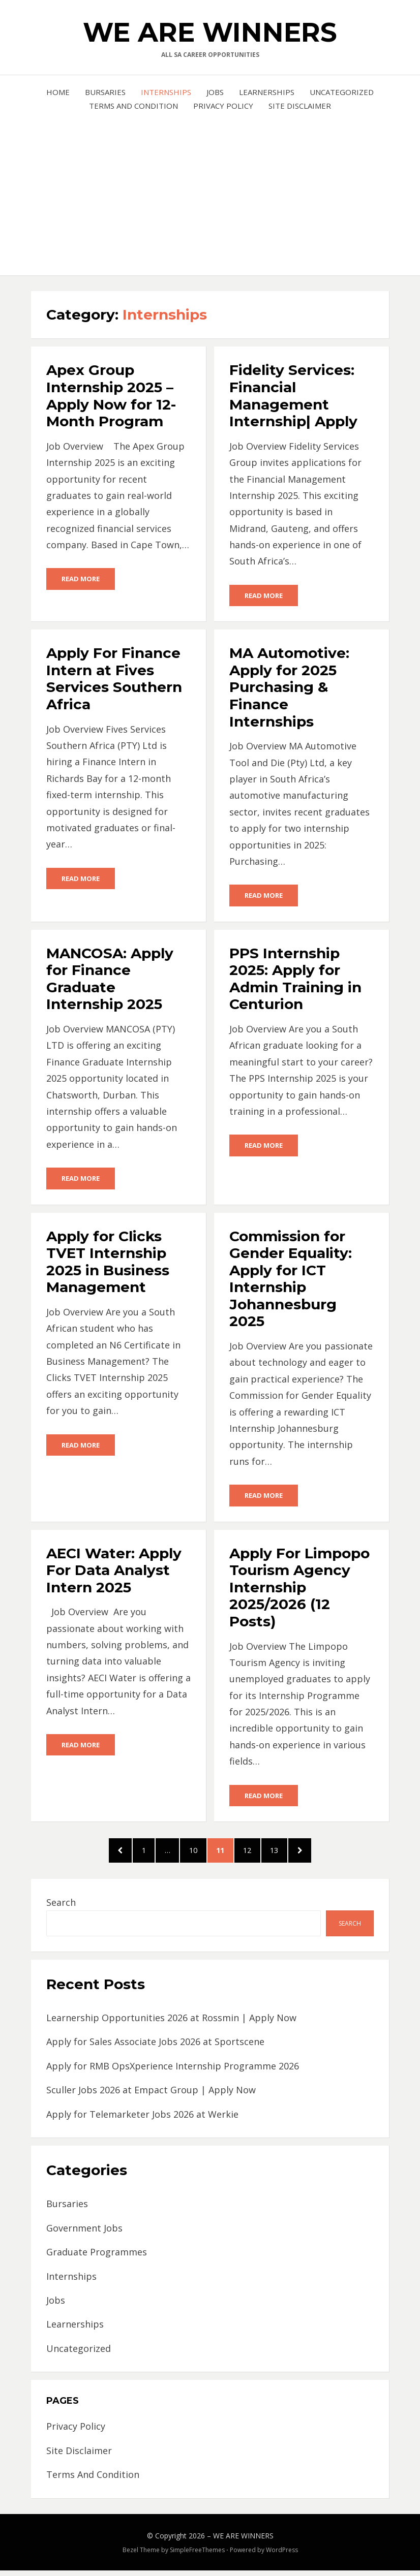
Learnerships (266, 92)
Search (61, 1907)
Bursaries (105, 92)
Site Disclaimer (299, 106)
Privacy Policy (223, 106)
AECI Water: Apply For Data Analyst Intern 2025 (114, 1572)
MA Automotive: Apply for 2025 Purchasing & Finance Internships (289, 687)
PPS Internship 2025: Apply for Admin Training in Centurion (295, 980)
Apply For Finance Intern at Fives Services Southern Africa (114, 679)
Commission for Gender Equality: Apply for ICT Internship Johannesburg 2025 (290, 1280)
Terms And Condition (133, 106)
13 (287, 1853)
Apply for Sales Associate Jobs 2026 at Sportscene (155, 2047)
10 (195, 1853)
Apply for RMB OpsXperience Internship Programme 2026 (172, 2071)
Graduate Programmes (96, 2257)
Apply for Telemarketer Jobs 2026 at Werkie (142, 2119)
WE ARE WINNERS (210, 32)
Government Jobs (84, 2233)
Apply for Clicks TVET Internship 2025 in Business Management (107, 1263)
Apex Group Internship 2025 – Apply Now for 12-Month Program (111, 395)
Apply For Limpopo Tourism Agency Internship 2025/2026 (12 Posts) (299, 1589)
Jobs (215, 92)
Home (58, 92)
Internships (166, 92)
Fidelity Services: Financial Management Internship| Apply (293, 395)
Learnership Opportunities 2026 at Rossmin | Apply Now (171, 2023)
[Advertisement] (210, 189)
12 (256, 1853)
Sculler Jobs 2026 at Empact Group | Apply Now (151, 2095)
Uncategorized (342, 92)
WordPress (282, 2555)
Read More (81, 578)
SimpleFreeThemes (197, 2555)
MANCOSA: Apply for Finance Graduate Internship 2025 (109, 980)
